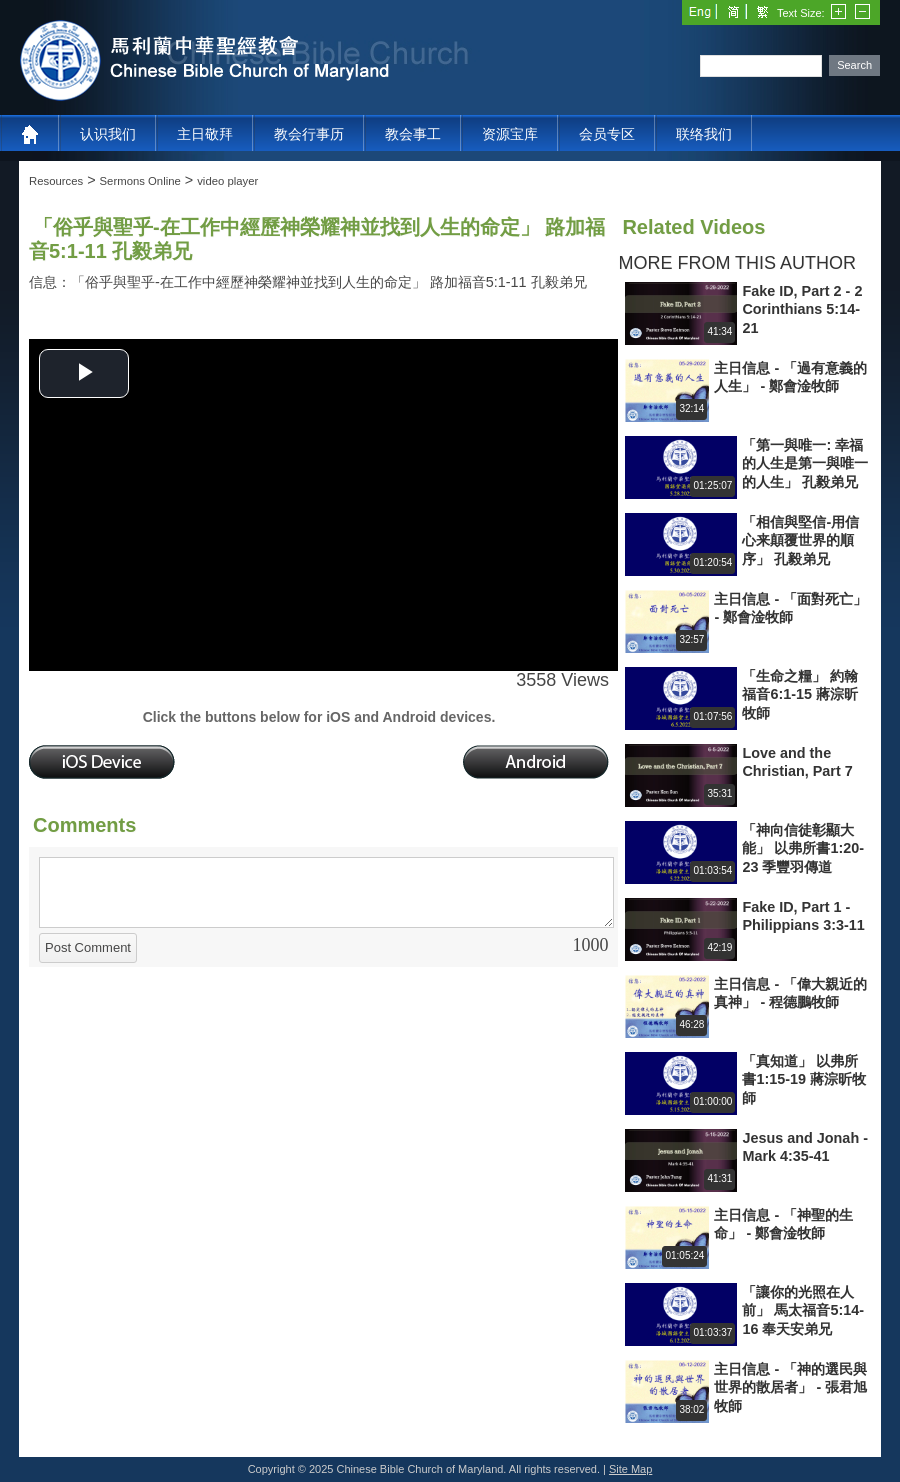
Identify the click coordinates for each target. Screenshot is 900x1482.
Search (854, 65)
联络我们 (704, 134)
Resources (56, 181)
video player (227, 181)
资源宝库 (510, 134)
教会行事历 (309, 134)
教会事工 (413, 134)
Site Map (630, 1469)
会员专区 (607, 134)
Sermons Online (140, 181)
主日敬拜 (205, 134)
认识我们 (108, 134)
